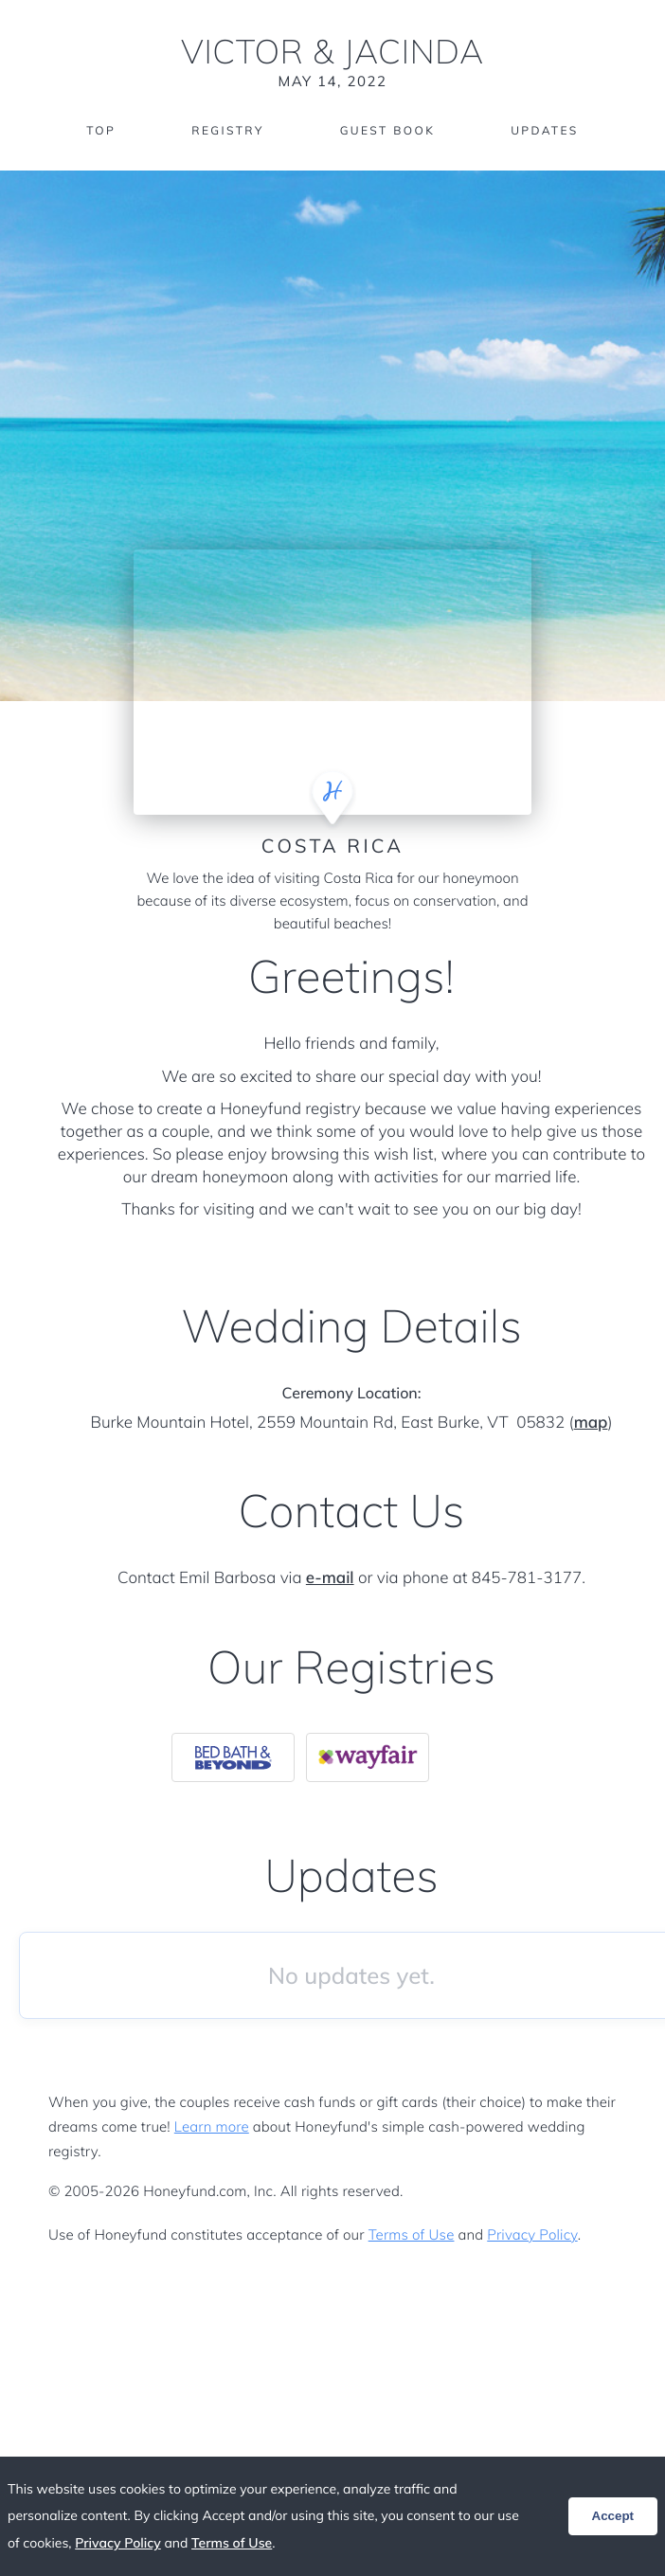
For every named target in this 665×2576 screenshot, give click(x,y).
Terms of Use (411, 2234)
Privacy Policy (532, 2234)
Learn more (211, 2126)
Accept (613, 2516)
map (591, 1422)
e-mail (330, 1578)
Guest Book (387, 130)
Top (101, 130)
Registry (227, 130)
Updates (545, 130)
